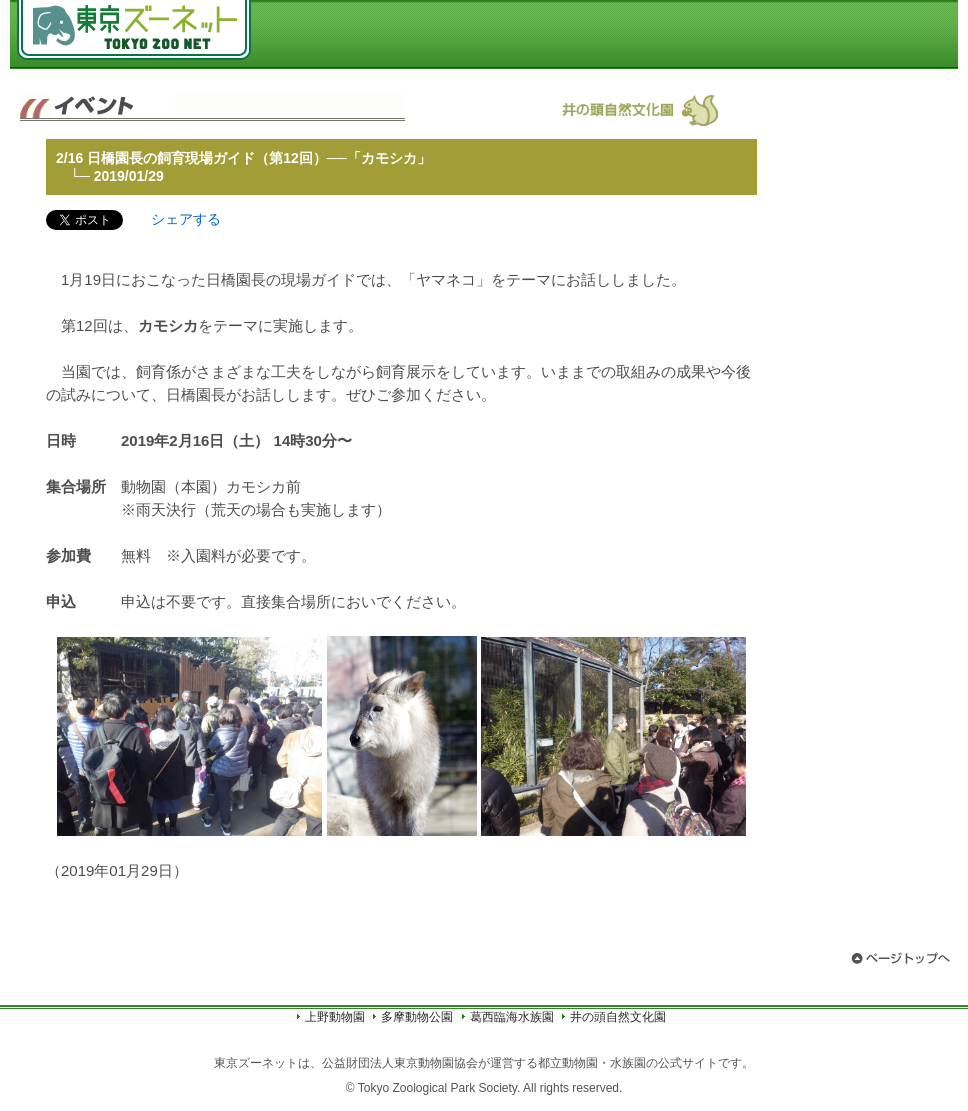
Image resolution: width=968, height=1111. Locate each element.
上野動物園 (335, 1017)
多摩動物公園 (417, 1017)
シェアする (186, 219)
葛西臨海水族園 (512, 1017)
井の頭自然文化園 (618, 1017)
